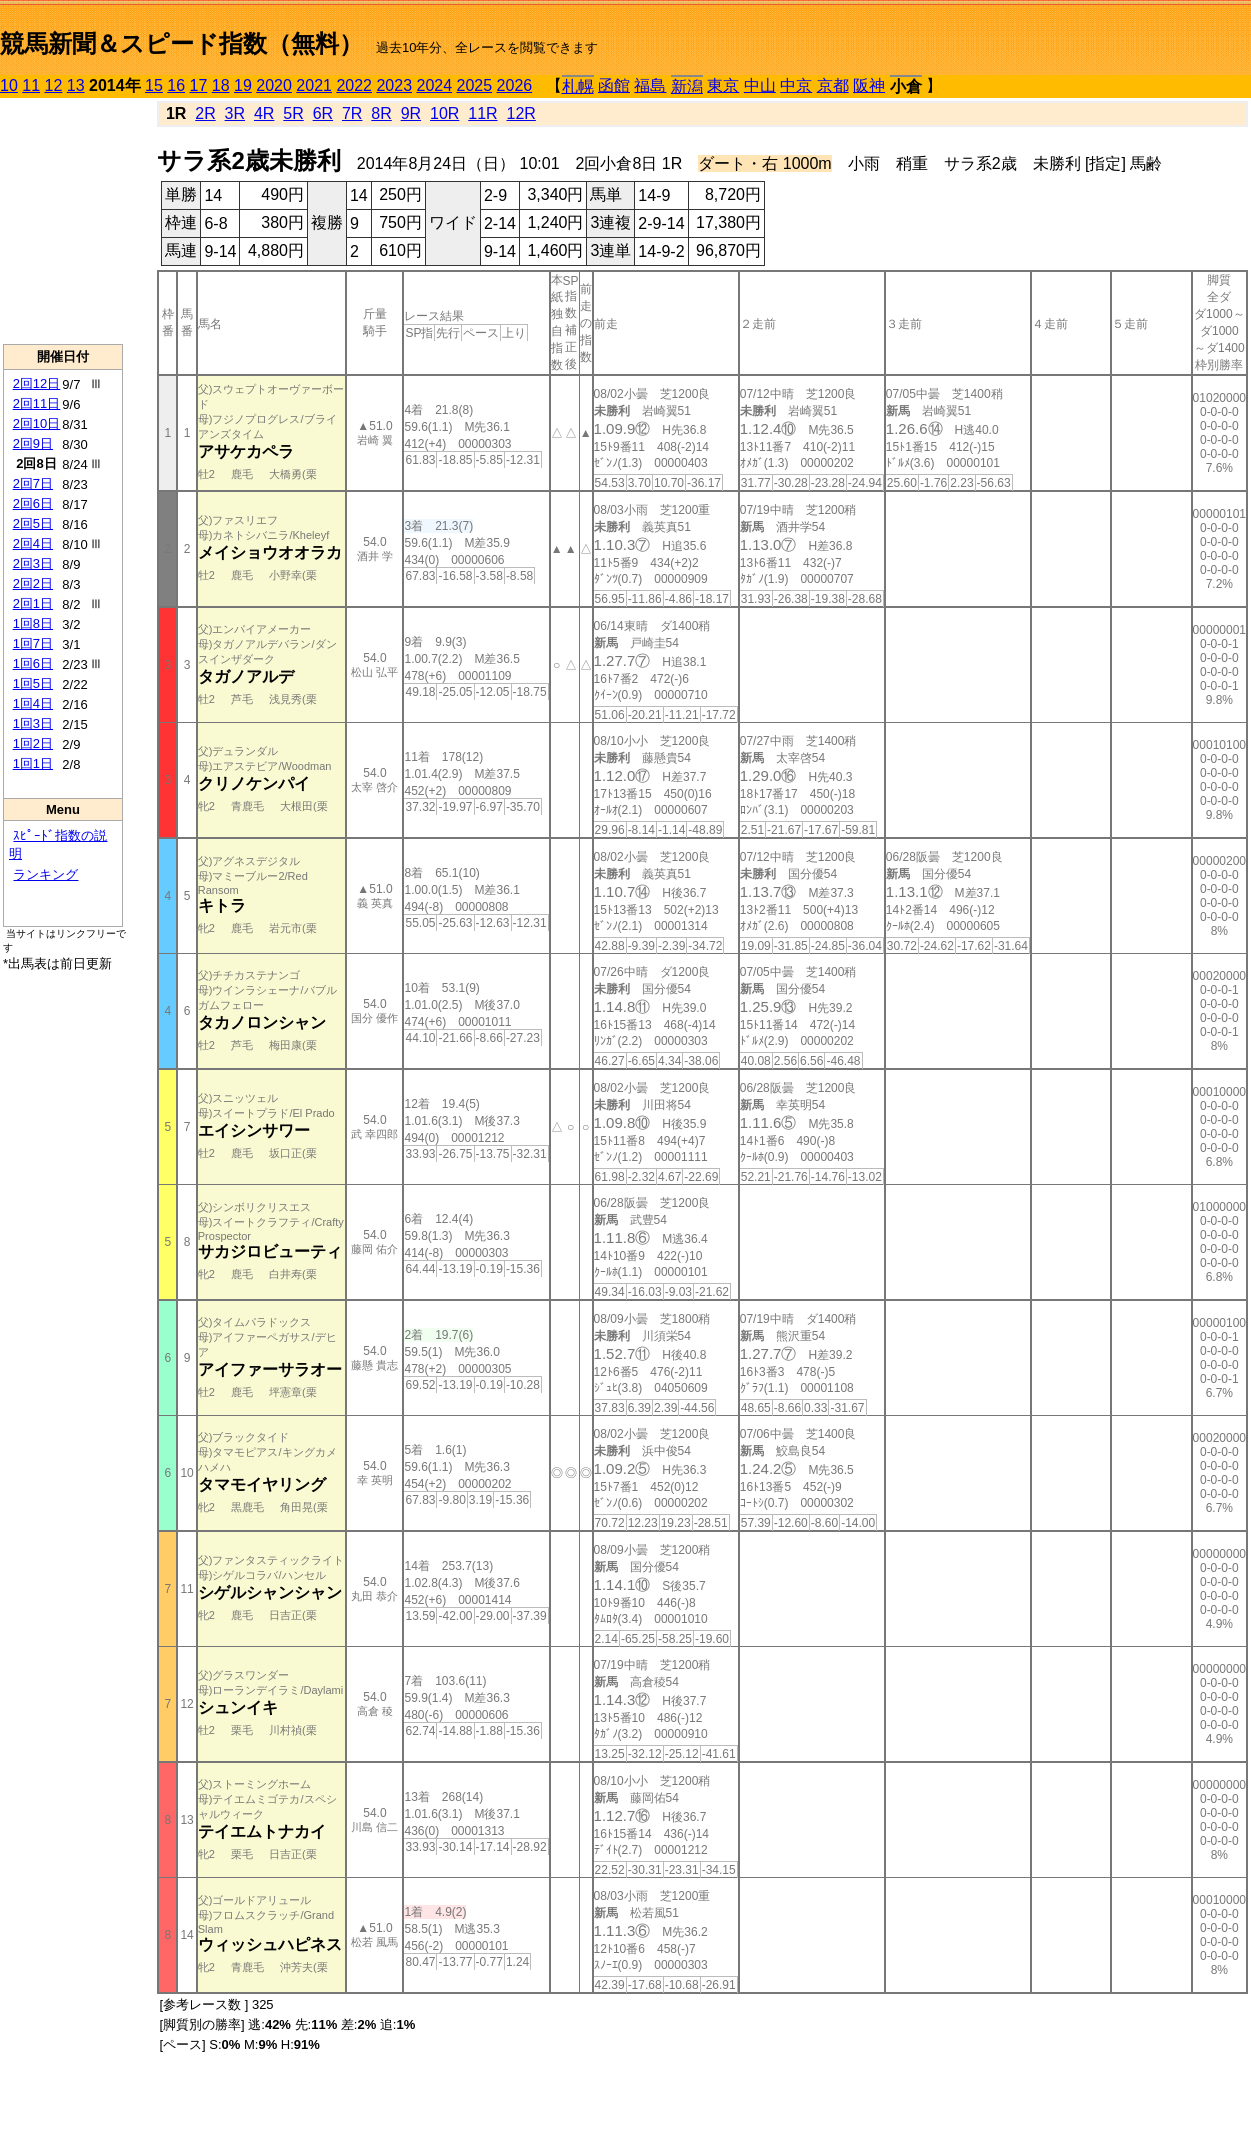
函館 (614, 85)
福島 (650, 85)
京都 (833, 85)
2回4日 (33, 543)
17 (199, 85)
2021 (314, 85)
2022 (354, 85)
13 (76, 85)
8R (381, 113)
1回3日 (33, 723)
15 (154, 85)
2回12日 (37, 383)
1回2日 (33, 743)
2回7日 (33, 483)
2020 (274, 85)
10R (444, 113)
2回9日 (33, 443)
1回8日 (33, 623)
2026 (515, 85)
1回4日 (33, 703)
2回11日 (37, 403)
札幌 (578, 86)
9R (411, 113)
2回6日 (33, 503)
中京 (796, 85)
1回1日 (33, 763)
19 (243, 85)
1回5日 (33, 683)
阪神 (869, 85)
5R (293, 113)
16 (176, 85)
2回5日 (33, 523)
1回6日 (33, 663)
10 (9, 85)
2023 (394, 85)
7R (352, 113)
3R (235, 113)
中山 (760, 85)
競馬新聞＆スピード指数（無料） (181, 43)
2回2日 (33, 583)
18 (221, 85)
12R (521, 113)
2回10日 (37, 423)
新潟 (687, 86)
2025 (475, 85)
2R (205, 113)
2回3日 (33, 563)
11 (31, 85)
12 (54, 85)
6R (323, 113)
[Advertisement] (63, 221)
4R (264, 113)
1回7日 (33, 643)
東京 (723, 85)
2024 (434, 85)
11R (482, 113)
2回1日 (33, 603)
